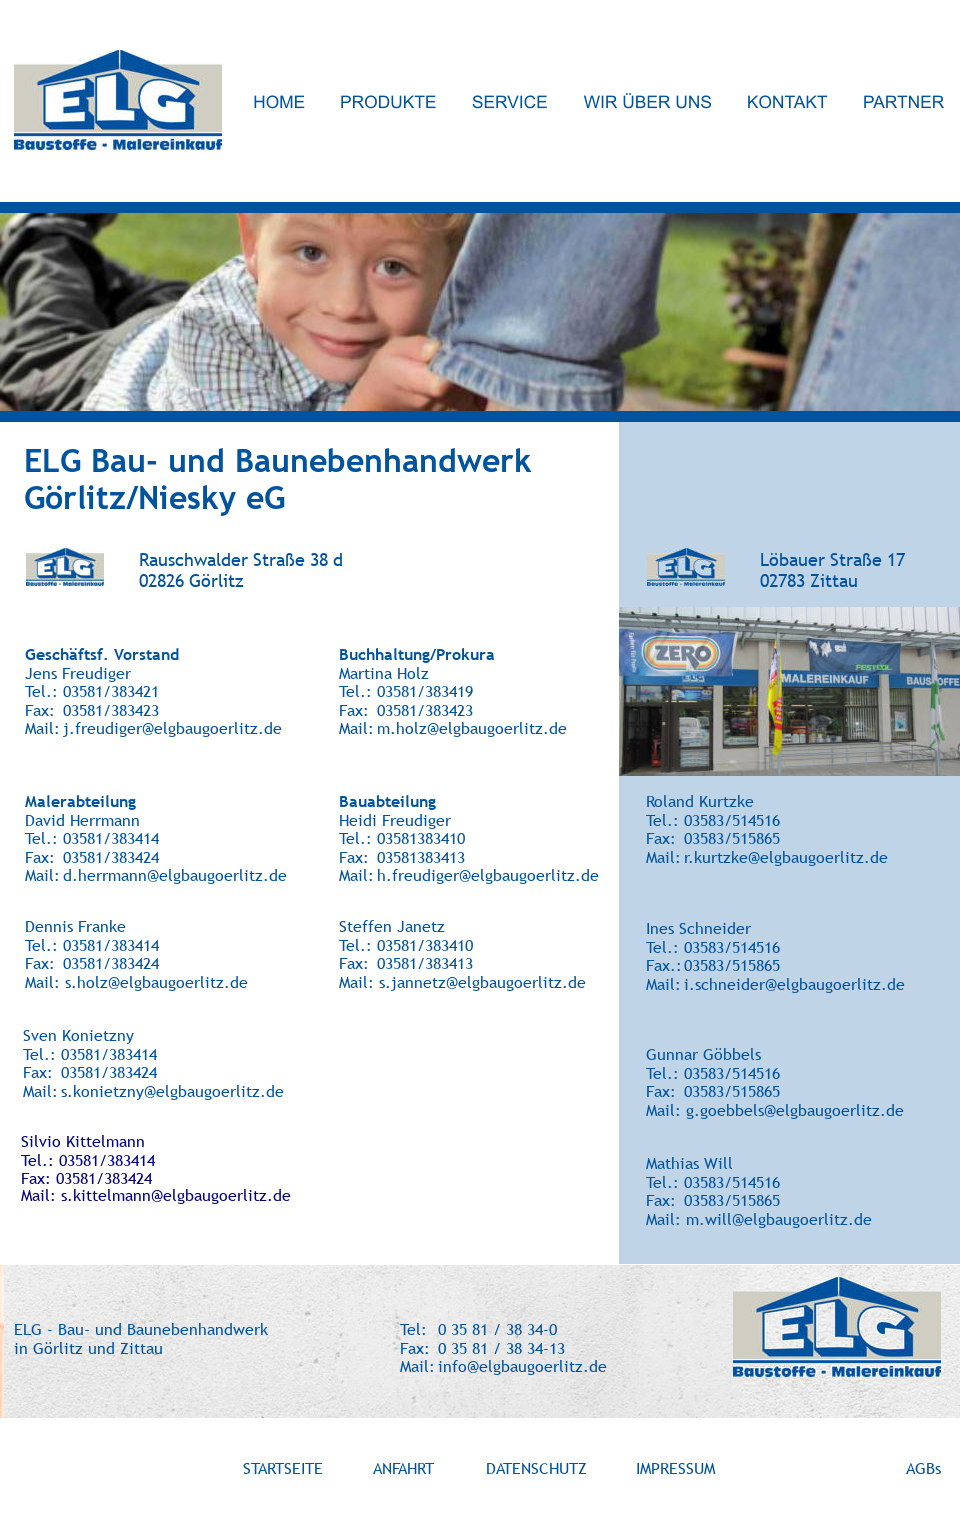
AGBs (923, 1468)
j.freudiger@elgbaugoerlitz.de (172, 728)
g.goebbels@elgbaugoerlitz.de (795, 1110)
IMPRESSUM (675, 1468)
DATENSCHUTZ (536, 1468)
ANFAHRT (403, 1468)
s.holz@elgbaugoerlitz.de (156, 982)
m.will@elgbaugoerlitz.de (779, 1219)
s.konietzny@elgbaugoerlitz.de (172, 1091)
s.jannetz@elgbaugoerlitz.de (482, 982)
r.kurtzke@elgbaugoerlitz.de (786, 857)
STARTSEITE (283, 1468)
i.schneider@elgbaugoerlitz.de (794, 984)
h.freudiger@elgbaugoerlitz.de (488, 875)
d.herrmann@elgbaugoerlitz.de (175, 875)
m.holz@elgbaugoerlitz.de (472, 728)
